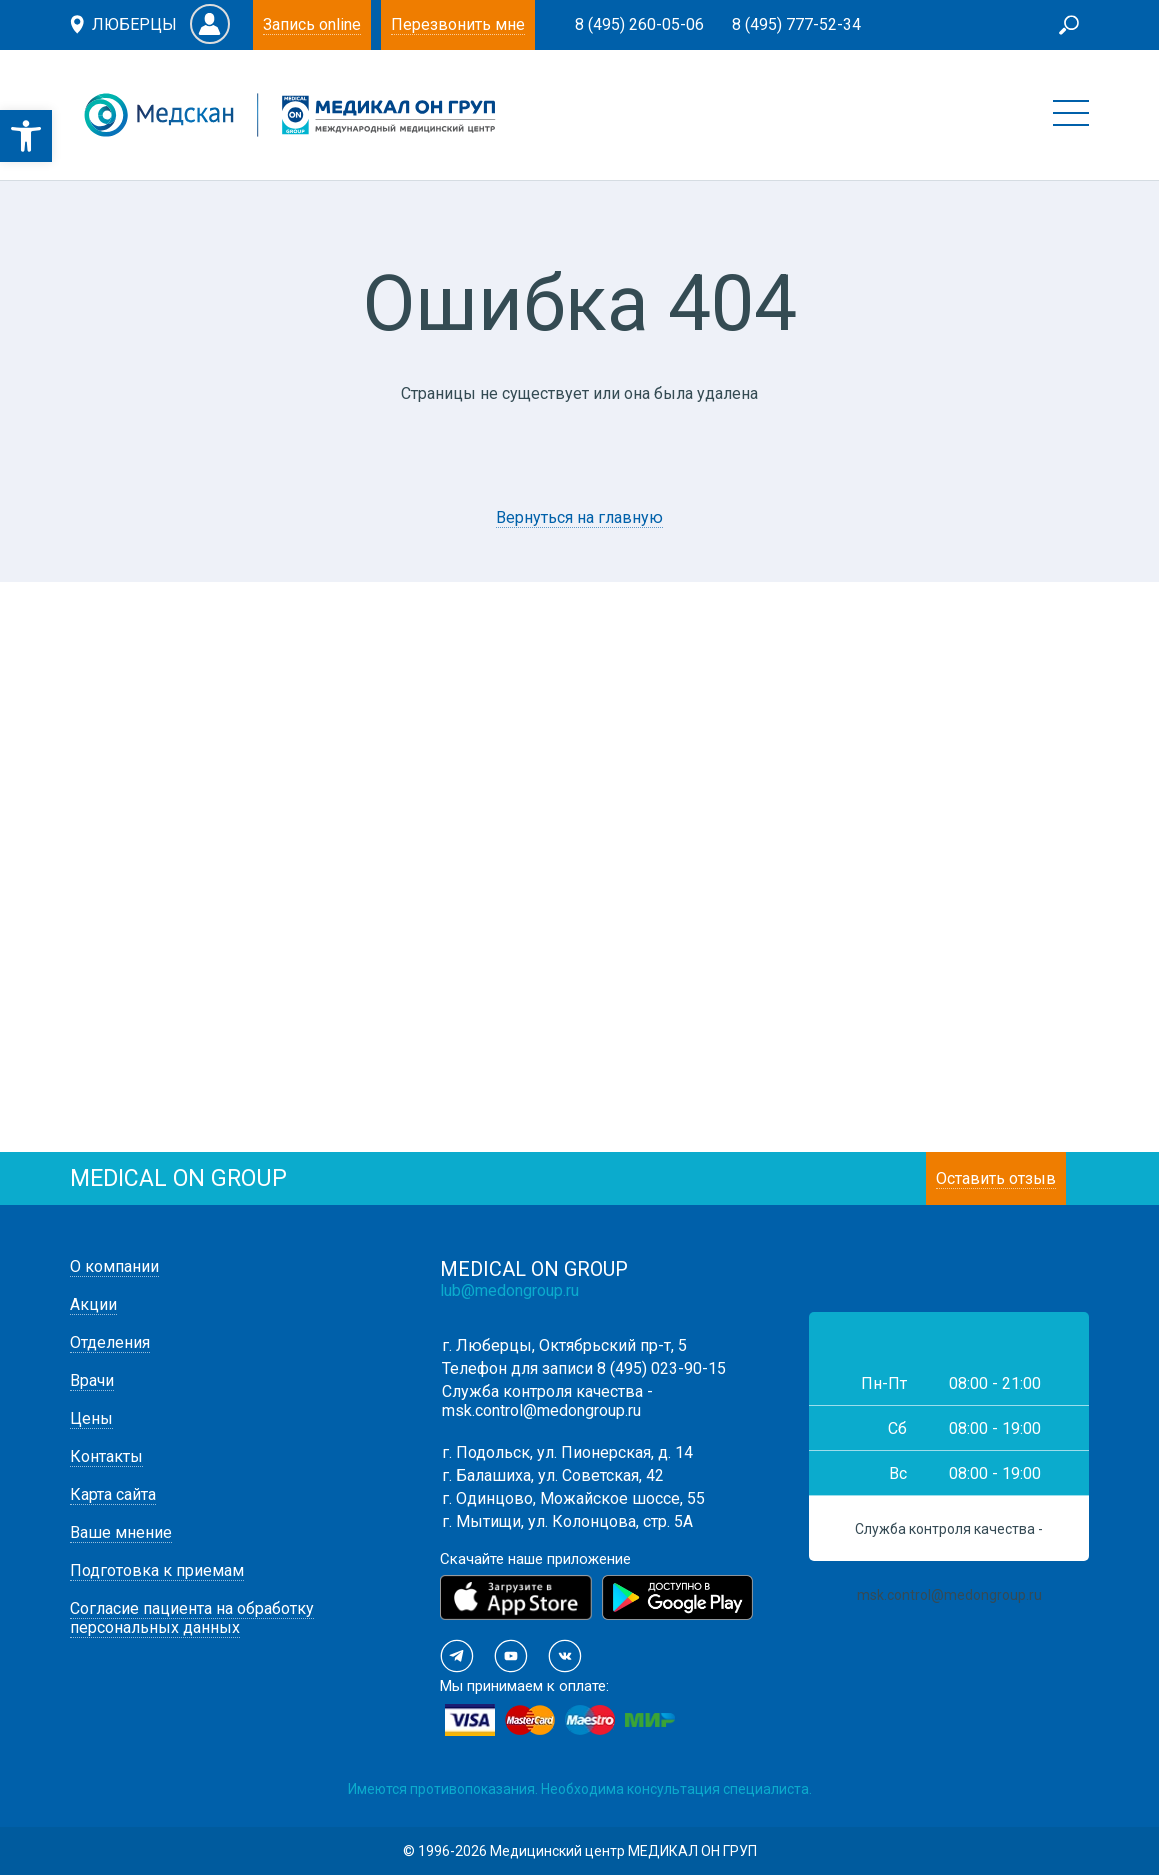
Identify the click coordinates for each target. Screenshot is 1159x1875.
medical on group (178, 1178)
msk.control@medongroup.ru (541, 1410)
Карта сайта (113, 1494)
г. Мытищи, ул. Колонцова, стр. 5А (567, 1521)
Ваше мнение (121, 1532)
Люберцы (134, 24)
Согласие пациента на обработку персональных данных (192, 1618)
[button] (26, 136)
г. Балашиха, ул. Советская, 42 (553, 1475)
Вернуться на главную (579, 517)
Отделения (110, 1342)
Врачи (92, 1380)
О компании (114, 1266)
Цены (91, 1418)
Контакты (106, 1456)
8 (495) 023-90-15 (661, 1368)
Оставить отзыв (996, 1178)
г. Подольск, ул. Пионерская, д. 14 (567, 1452)
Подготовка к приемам (157, 1570)
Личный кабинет (210, 24)
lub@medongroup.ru (509, 1290)
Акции (93, 1304)
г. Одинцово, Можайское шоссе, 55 (573, 1498)
